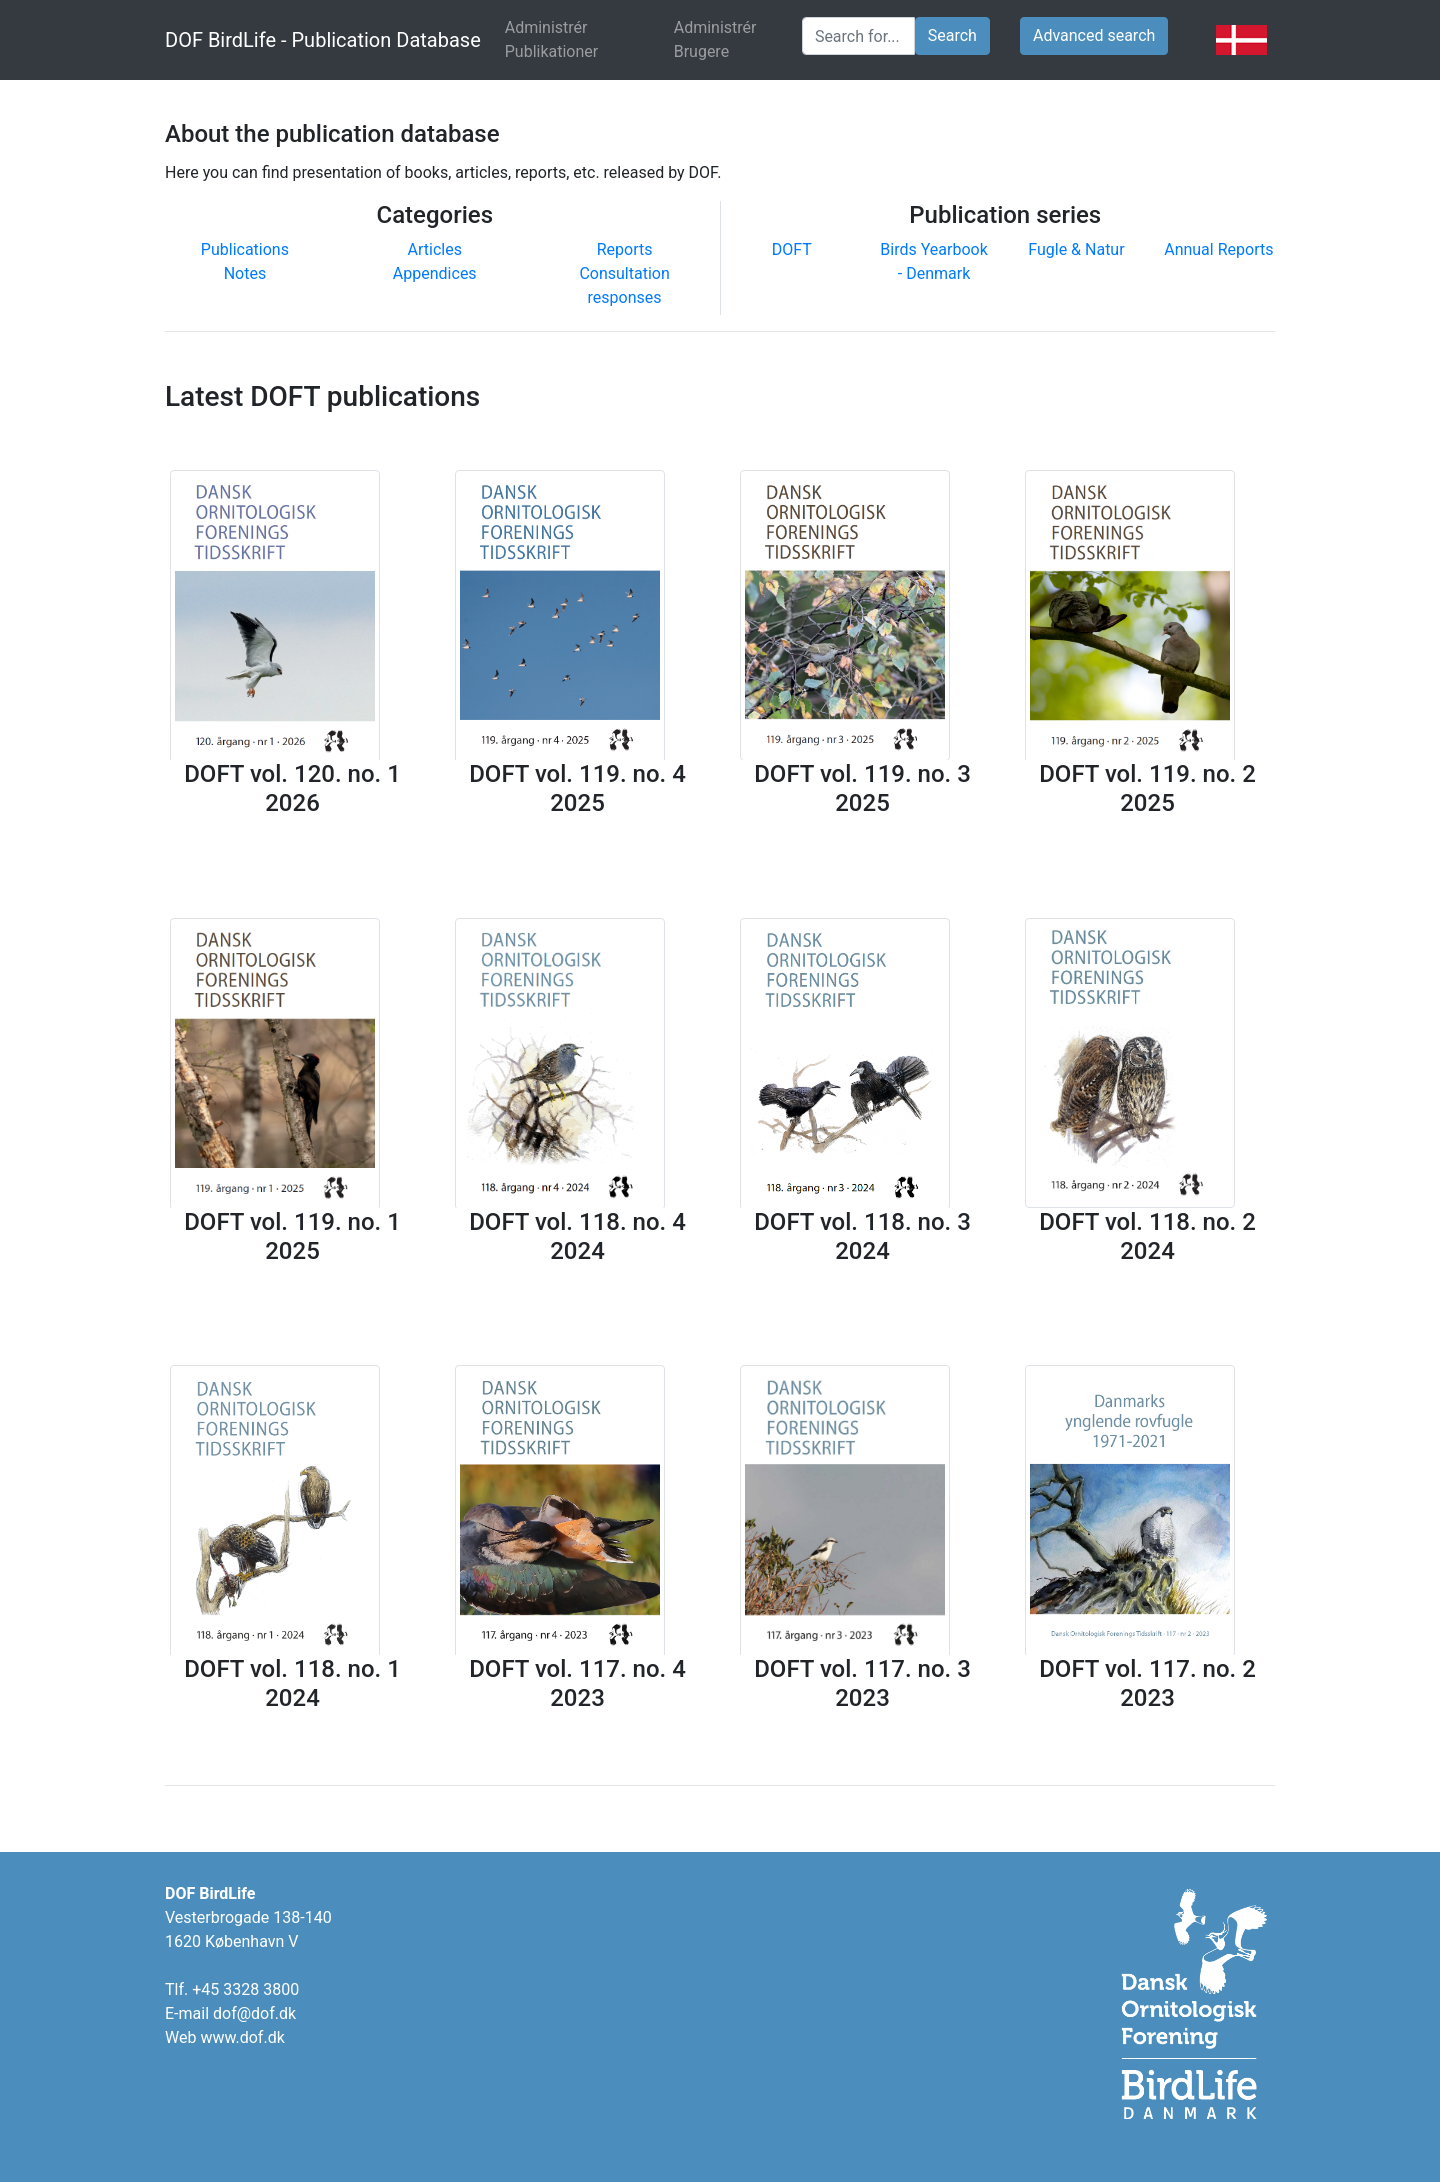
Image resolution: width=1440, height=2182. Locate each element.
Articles (435, 249)
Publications (245, 249)
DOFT (792, 249)
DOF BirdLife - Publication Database (323, 40)
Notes (245, 273)
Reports (625, 249)
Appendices (435, 273)
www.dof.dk (242, 2037)
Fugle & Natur (1076, 249)
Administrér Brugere (715, 39)
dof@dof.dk (254, 2013)
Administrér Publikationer (582, 39)
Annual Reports (1218, 249)
